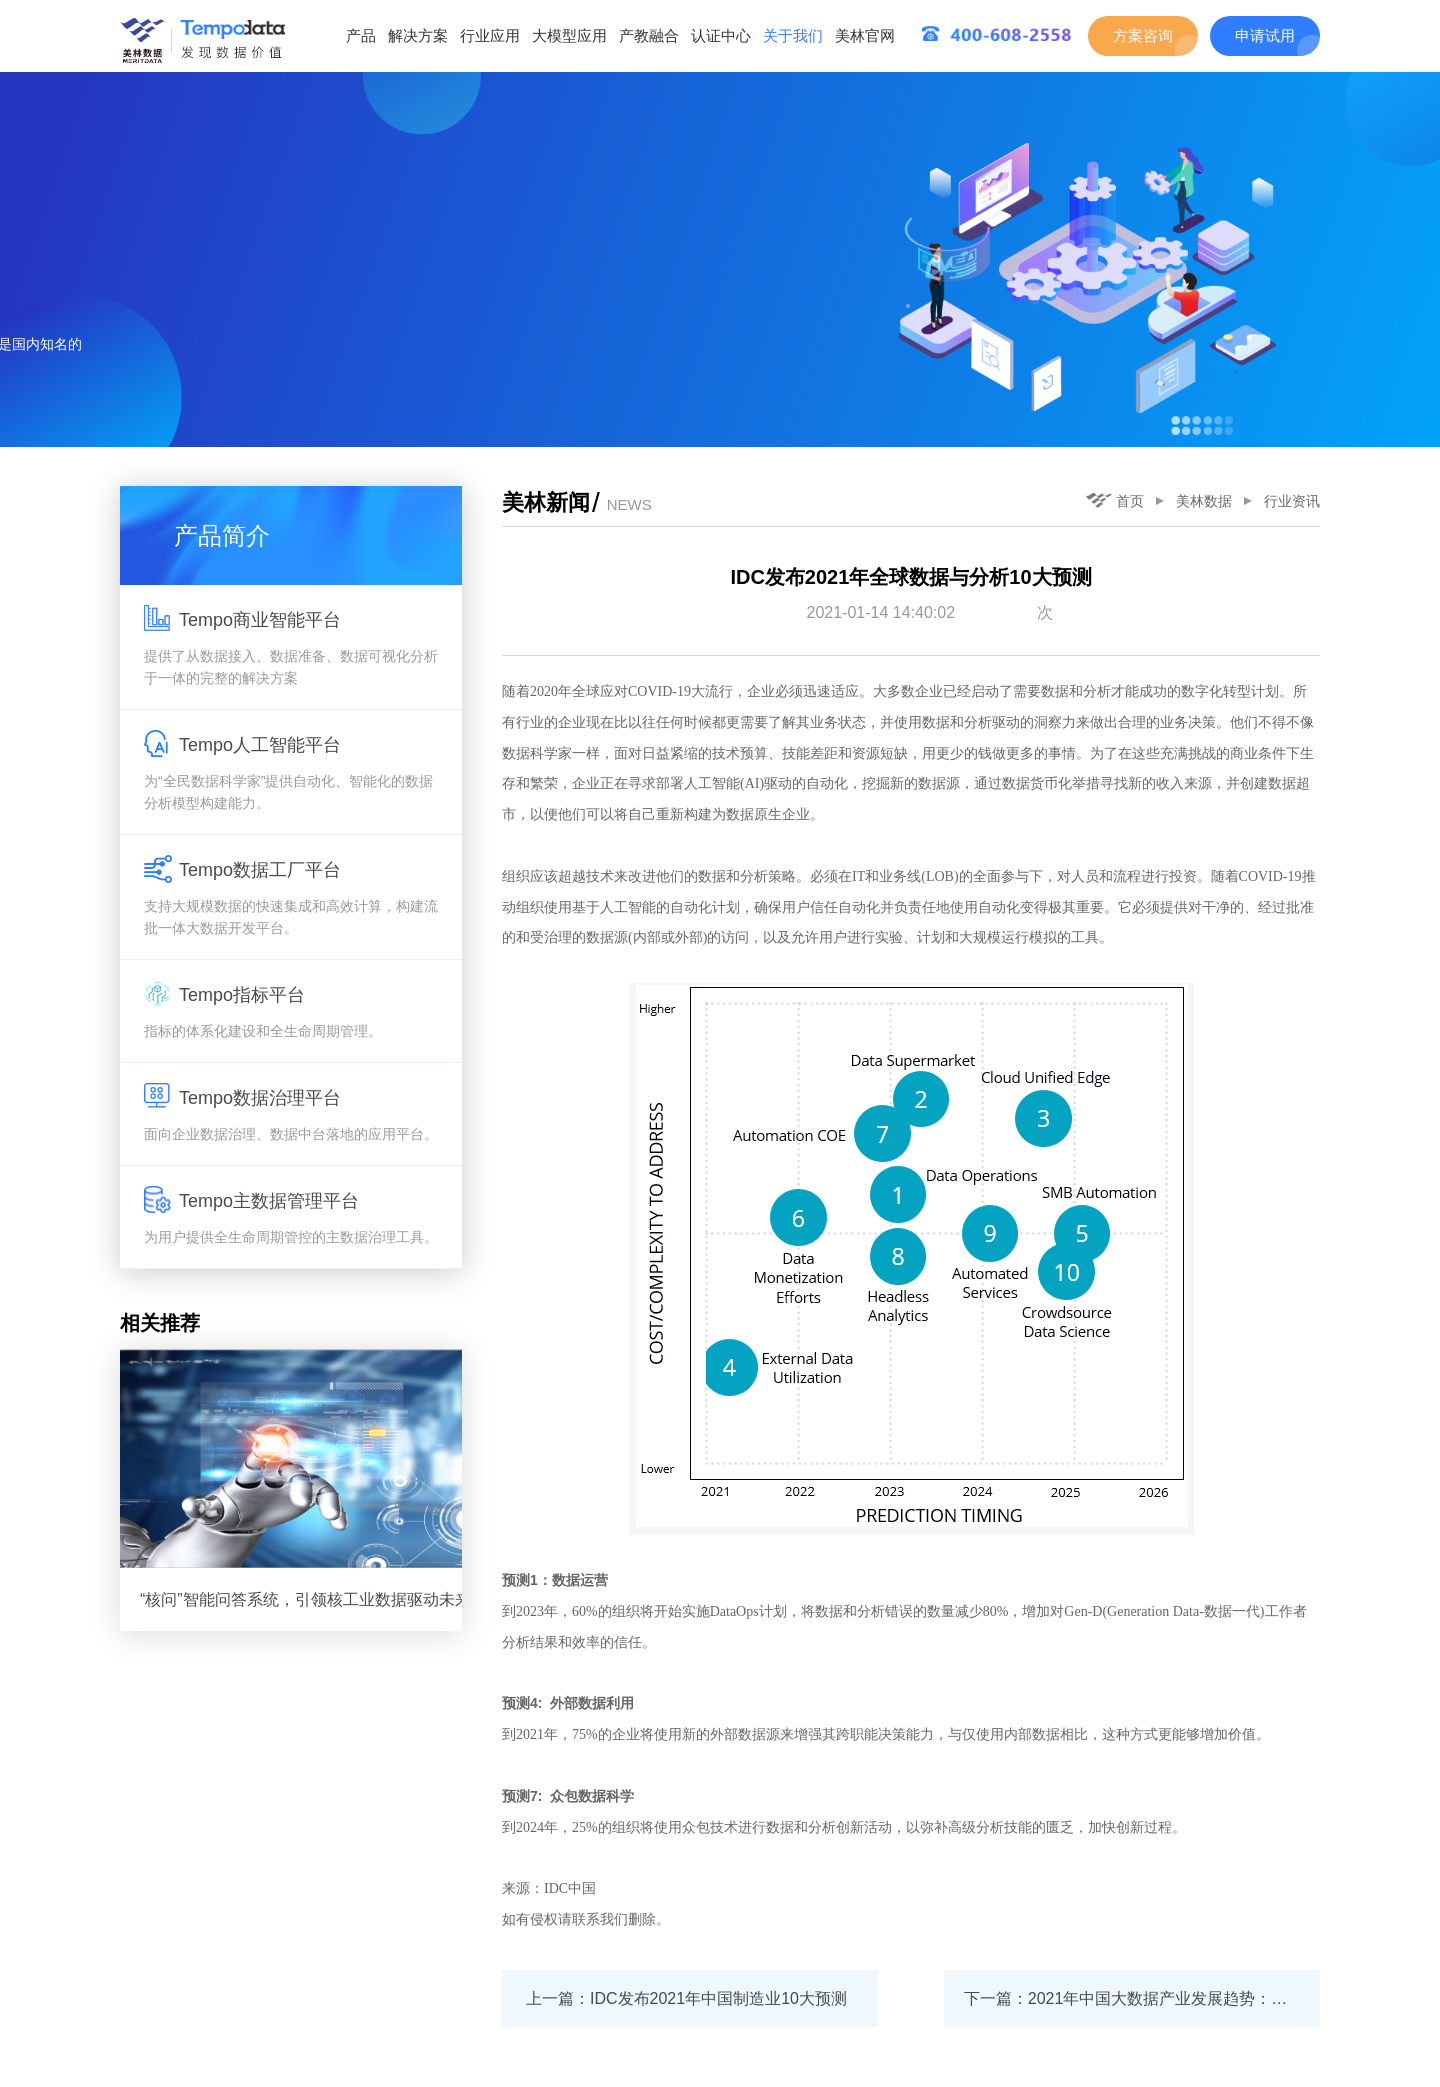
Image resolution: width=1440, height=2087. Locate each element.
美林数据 (1204, 501)
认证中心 (721, 35)
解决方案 (418, 35)
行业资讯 (1292, 501)
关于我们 (793, 35)
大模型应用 (569, 35)
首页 (1114, 501)
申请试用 (1265, 35)
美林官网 (865, 35)
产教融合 (649, 35)
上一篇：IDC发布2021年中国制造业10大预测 (686, 1998)
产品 (361, 35)
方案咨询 (1143, 35)
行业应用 (490, 35)
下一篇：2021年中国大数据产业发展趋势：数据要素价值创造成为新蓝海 (1142, 1998)
